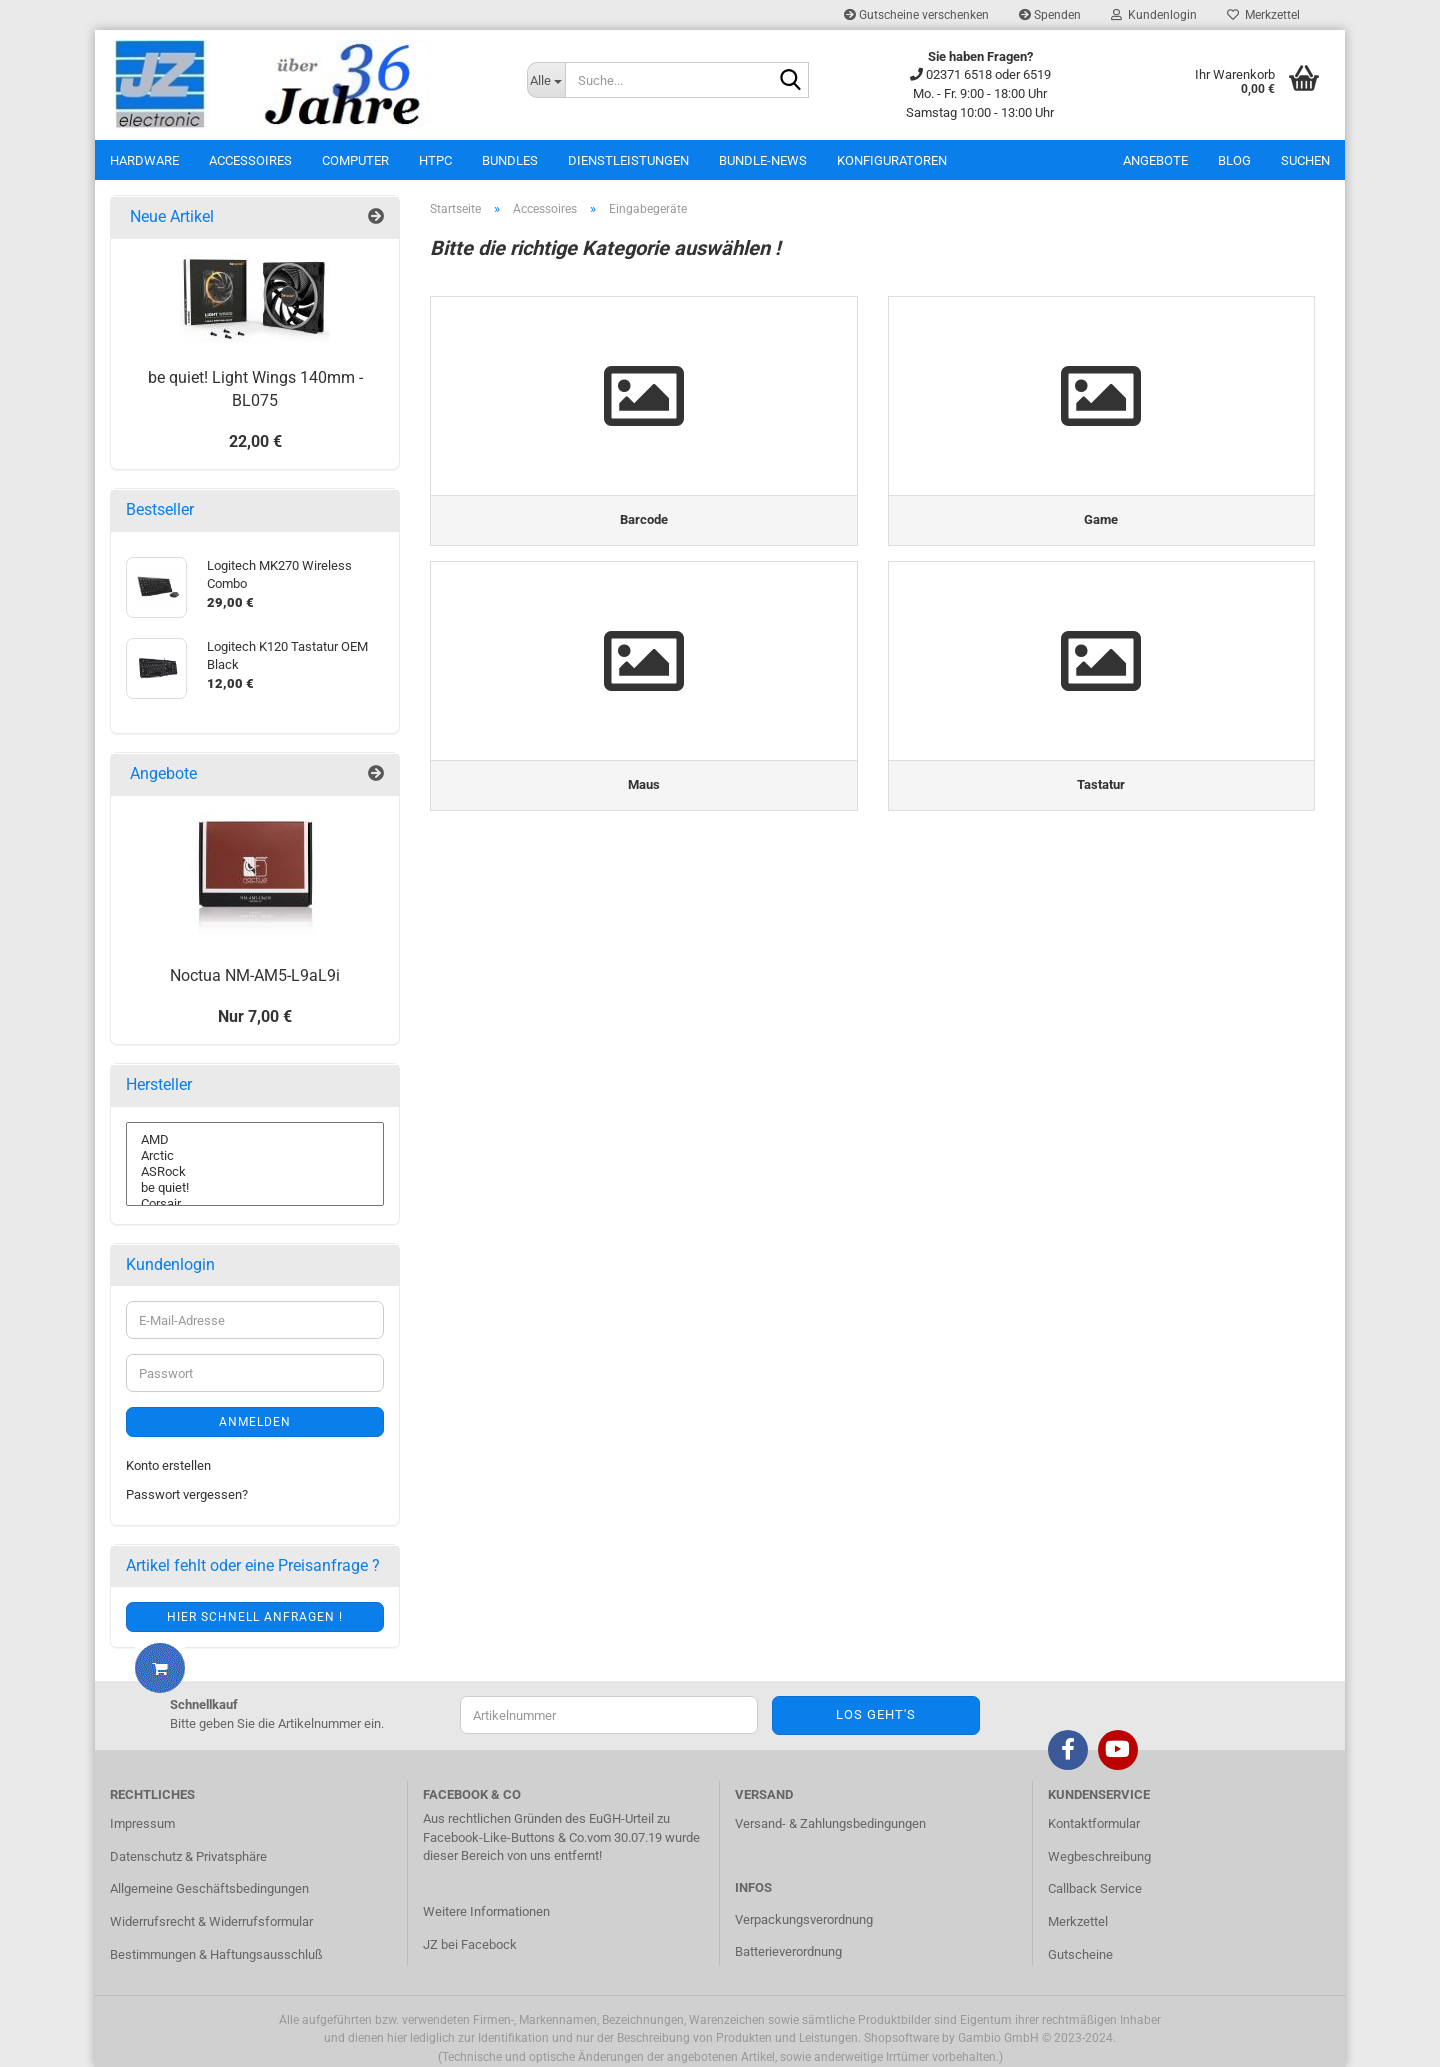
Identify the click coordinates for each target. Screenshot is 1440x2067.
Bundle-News (763, 160)
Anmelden (255, 1422)
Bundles (510, 160)
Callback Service (1095, 1888)
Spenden (1050, 15)
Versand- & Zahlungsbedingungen (830, 1823)
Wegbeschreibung (1099, 1856)
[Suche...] (546, 80)
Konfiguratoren (892, 160)
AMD (255, 1140)
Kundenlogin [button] (1154, 15)
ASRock (255, 1172)
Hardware (144, 160)
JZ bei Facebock (470, 1944)
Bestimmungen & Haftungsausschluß (216, 1954)
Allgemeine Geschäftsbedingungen (209, 1888)
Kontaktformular (1094, 1823)
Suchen (1305, 160)
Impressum (142, 1823)
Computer (355, 160)
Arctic (255, 1156)
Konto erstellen (168, 1465)
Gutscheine (1080, 1954)
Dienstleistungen (628, 160)
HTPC (435, 160)
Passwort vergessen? (187, 1494)
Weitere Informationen (486, 1911)
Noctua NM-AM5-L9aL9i (255, 975)
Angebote (1155, 160)
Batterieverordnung (788, 1951)
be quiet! (255, 1188)
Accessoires (250, 160)
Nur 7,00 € (255, 1016)
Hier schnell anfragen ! (255, 1617)
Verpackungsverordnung (804, 1919)
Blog (1234, 160)
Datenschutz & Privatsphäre (188, 1856)
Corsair (255, 1204)
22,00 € (255, 441)
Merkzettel (1263, 15)
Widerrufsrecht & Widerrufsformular (211, 1921)
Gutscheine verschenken (916, 15)
